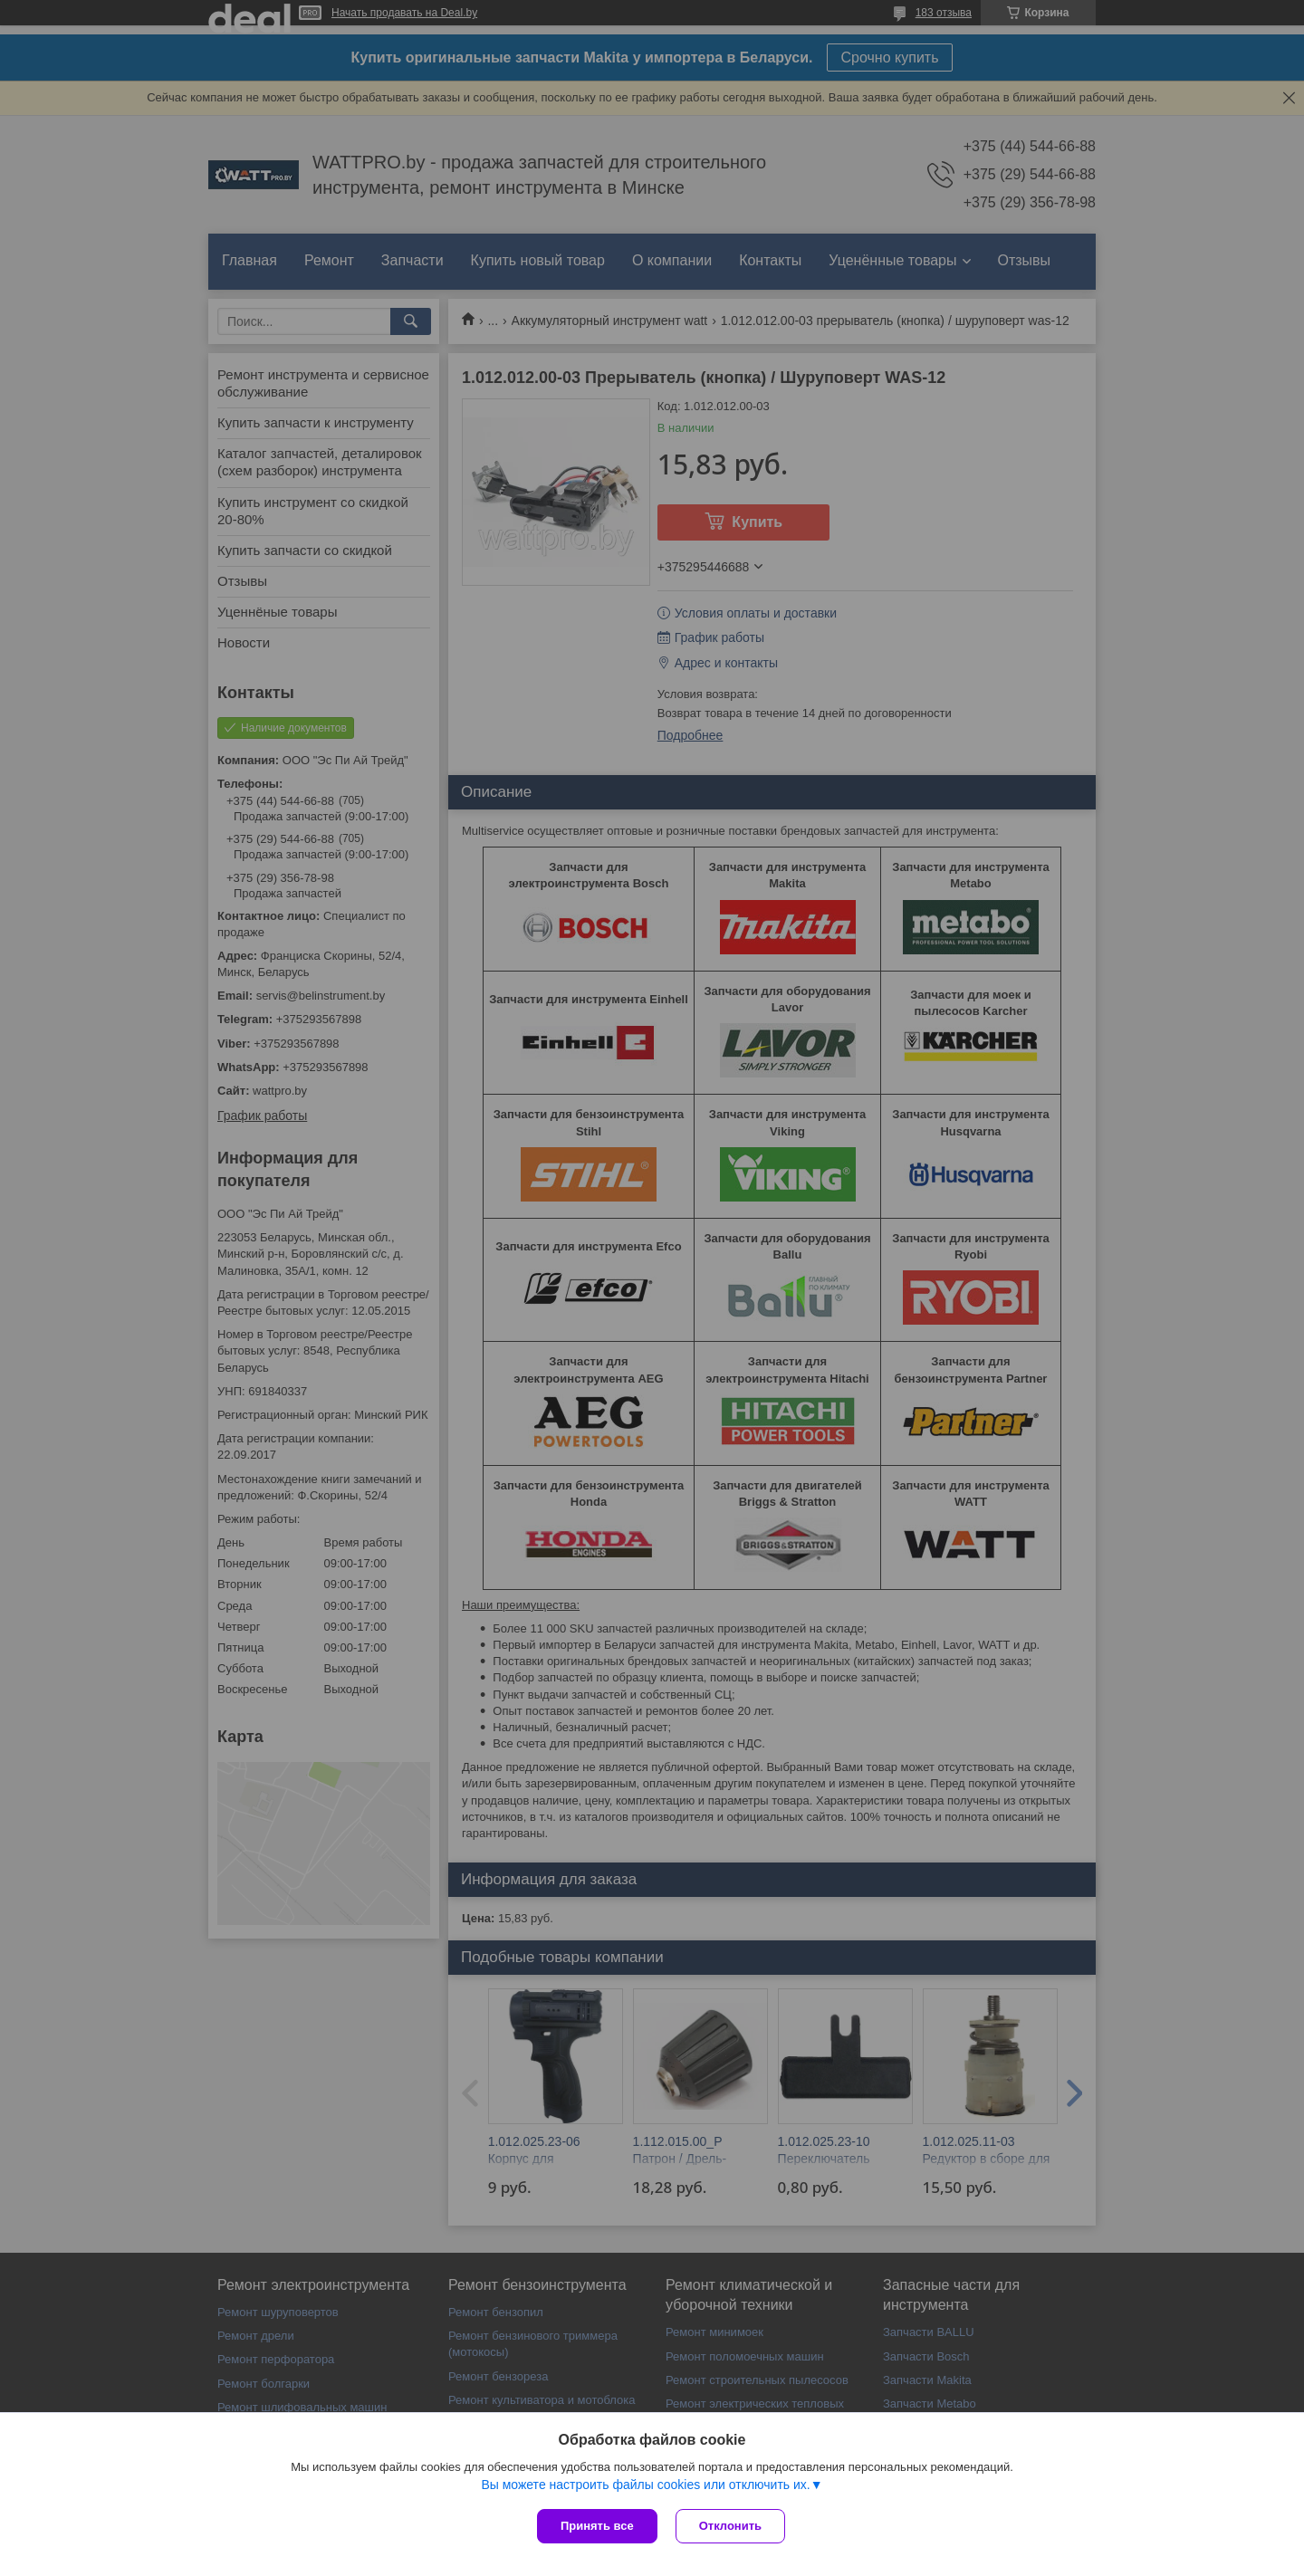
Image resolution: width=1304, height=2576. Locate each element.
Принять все (597, 2526)
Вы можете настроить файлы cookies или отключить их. (645, 2484)
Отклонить (730, 2526)
